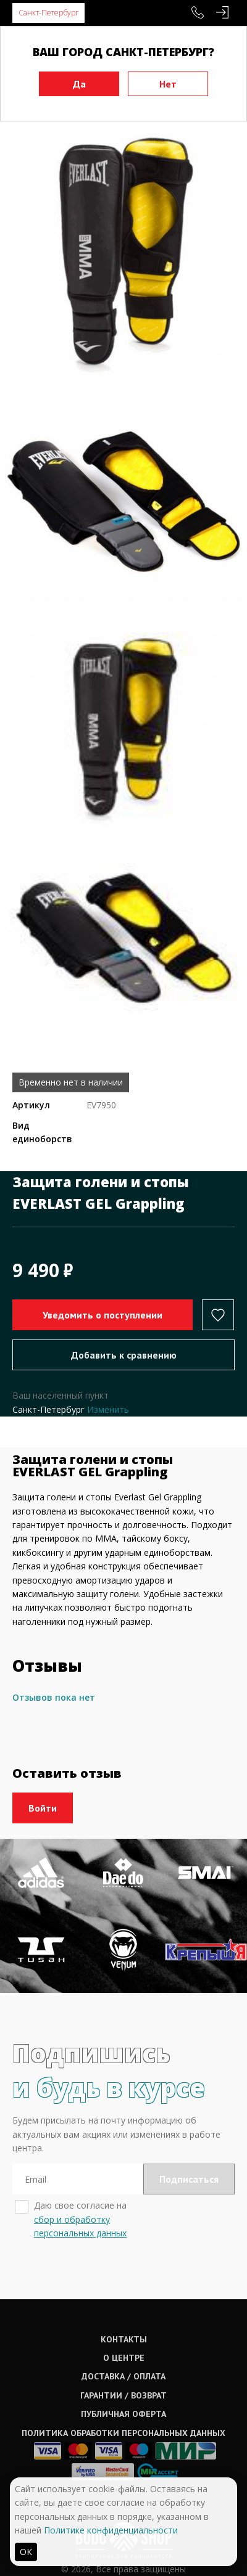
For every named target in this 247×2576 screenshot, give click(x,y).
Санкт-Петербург (48, 12)
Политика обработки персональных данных (123, 2433)
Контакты (124, 2339)
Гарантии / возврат (123, 2395)
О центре (123, 2357)
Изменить (108, 1409)
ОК (26, 2552)
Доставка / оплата (123, 2376)
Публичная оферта (123, 2413)
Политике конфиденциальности (111, 2530)
